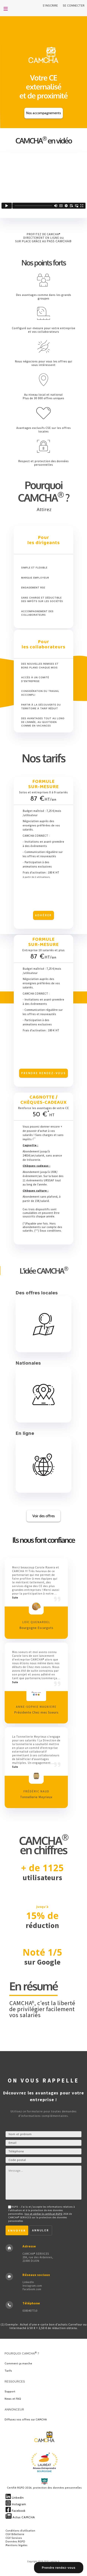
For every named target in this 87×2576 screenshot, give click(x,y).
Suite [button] (15, 1597)
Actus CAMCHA (20, 2508)
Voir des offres (43, 1516)
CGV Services (14, 2528)
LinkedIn (28, 2273)
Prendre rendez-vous (43, 1073)
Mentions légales (17, 2536)
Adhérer (43, 915)
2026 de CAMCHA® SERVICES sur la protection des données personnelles (40, 2208)
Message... (43, 2174)
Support (10, 2382)
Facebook (15, 2502)
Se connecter (74, 5)
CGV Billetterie (15, 2525)
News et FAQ (13, 2389)
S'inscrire (50, 5)
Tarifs (8, 2361)
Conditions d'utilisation (20, 2521)
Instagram (16, 2495)
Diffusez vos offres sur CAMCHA (26, 2410)
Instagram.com (32, 2276)
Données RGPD (15, 2532)
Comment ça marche (18, 2354)
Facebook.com (31, 2280)
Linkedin (15, 2488)
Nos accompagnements (43, 113)
